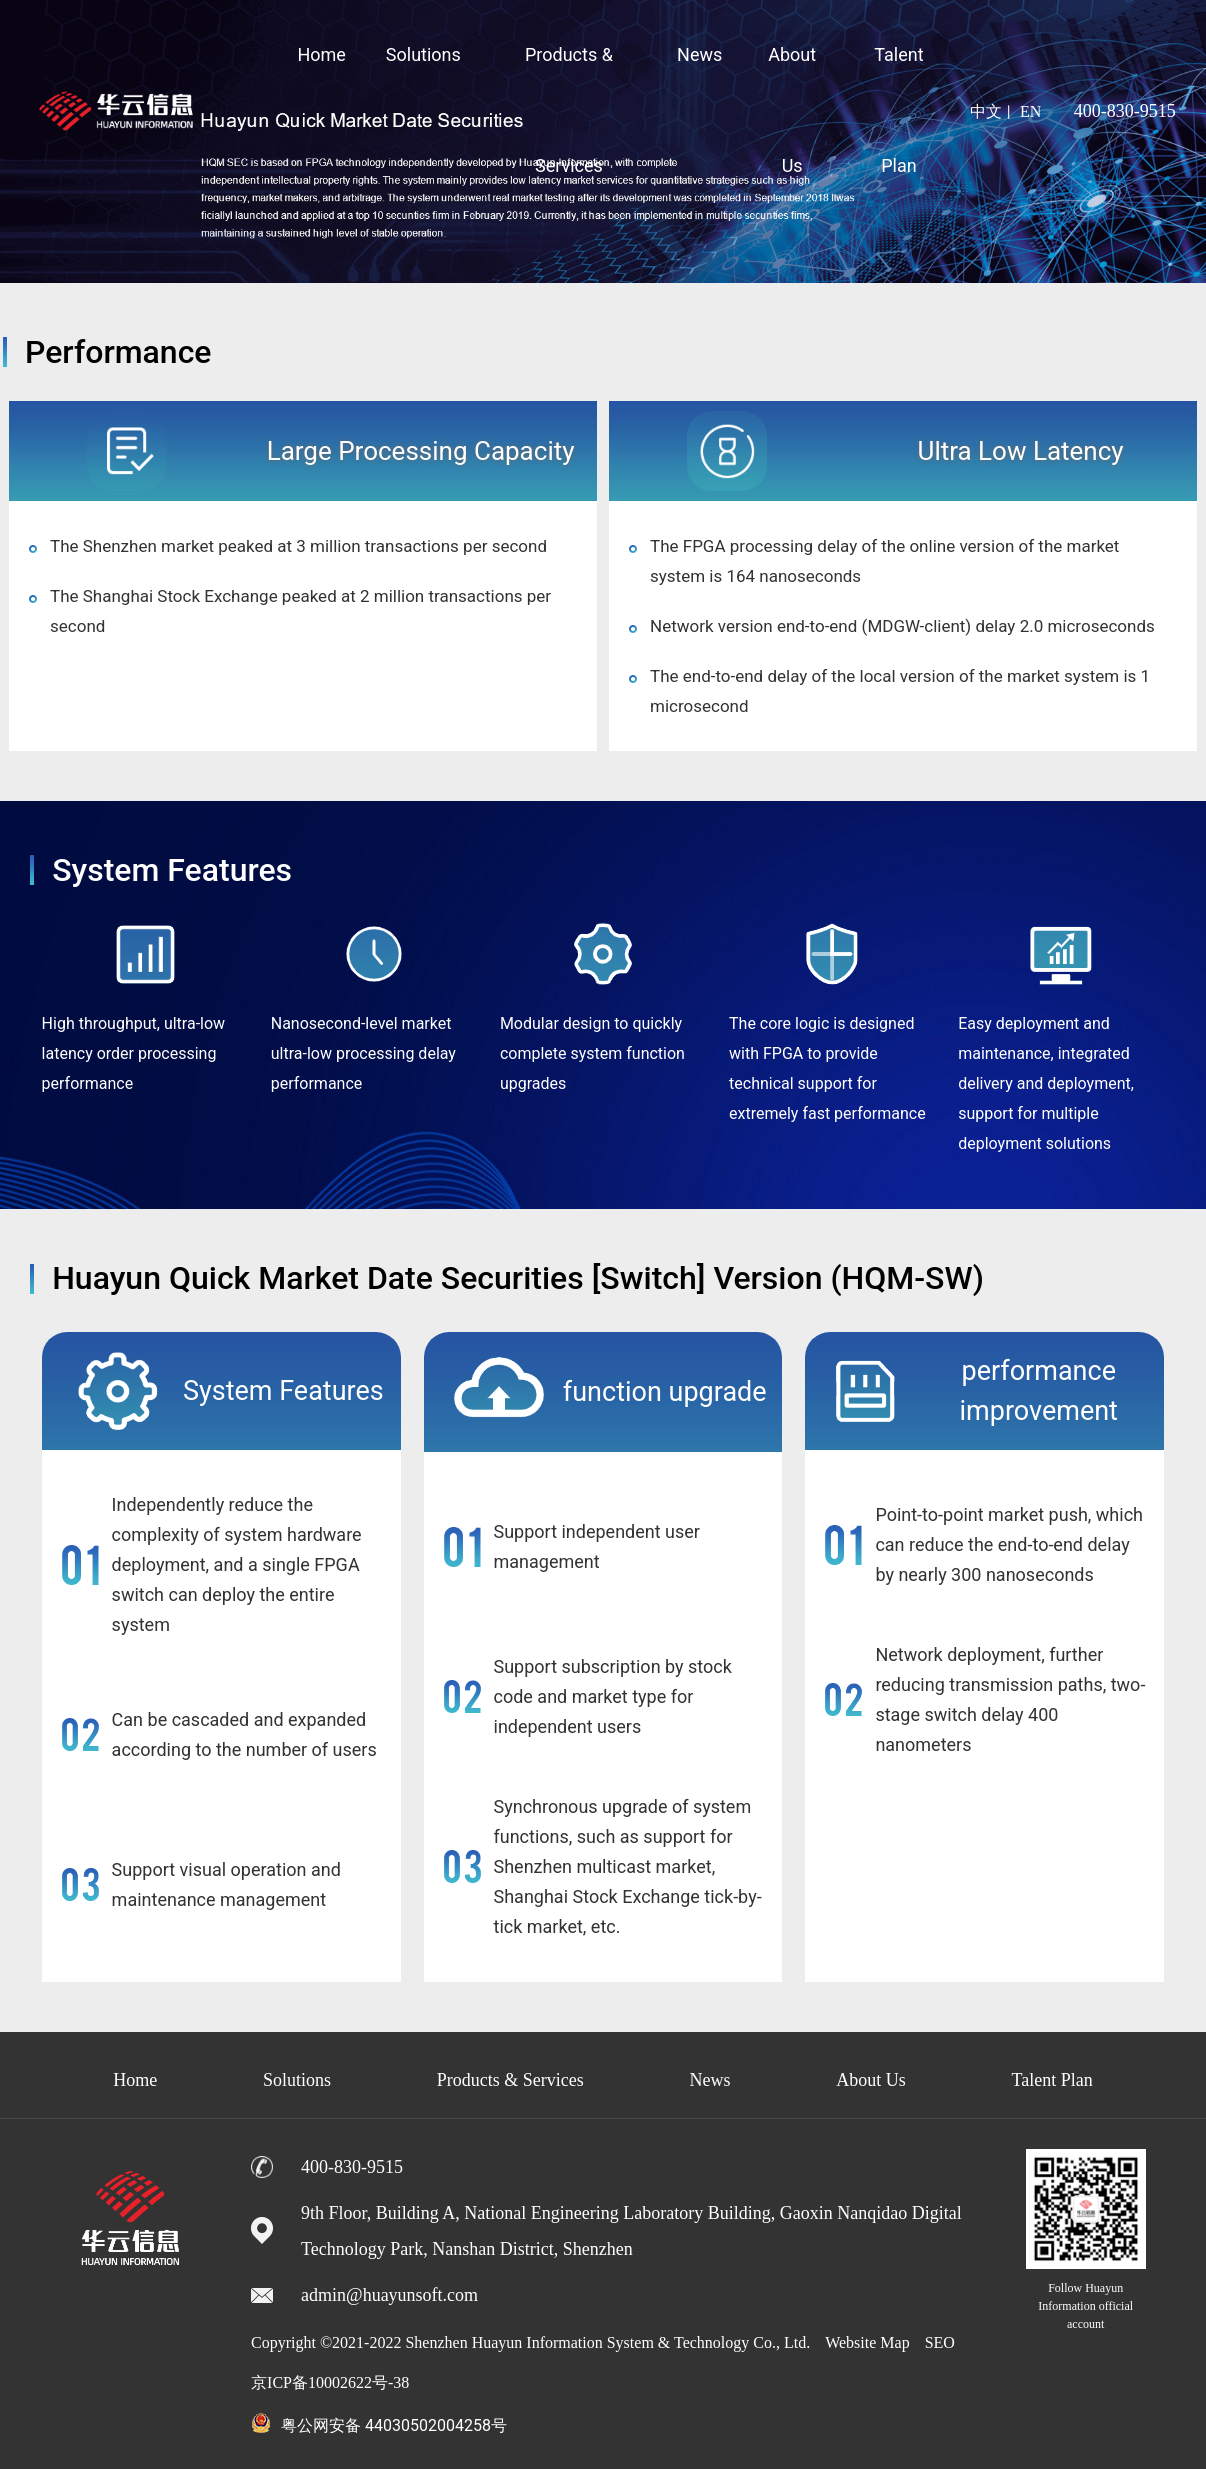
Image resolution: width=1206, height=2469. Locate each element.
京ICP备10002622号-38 (330, 2382)
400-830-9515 (1125, 111)
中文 (986, 111)
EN (1030, 111)
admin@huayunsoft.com (389, 2295)
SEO (940, 2342)
